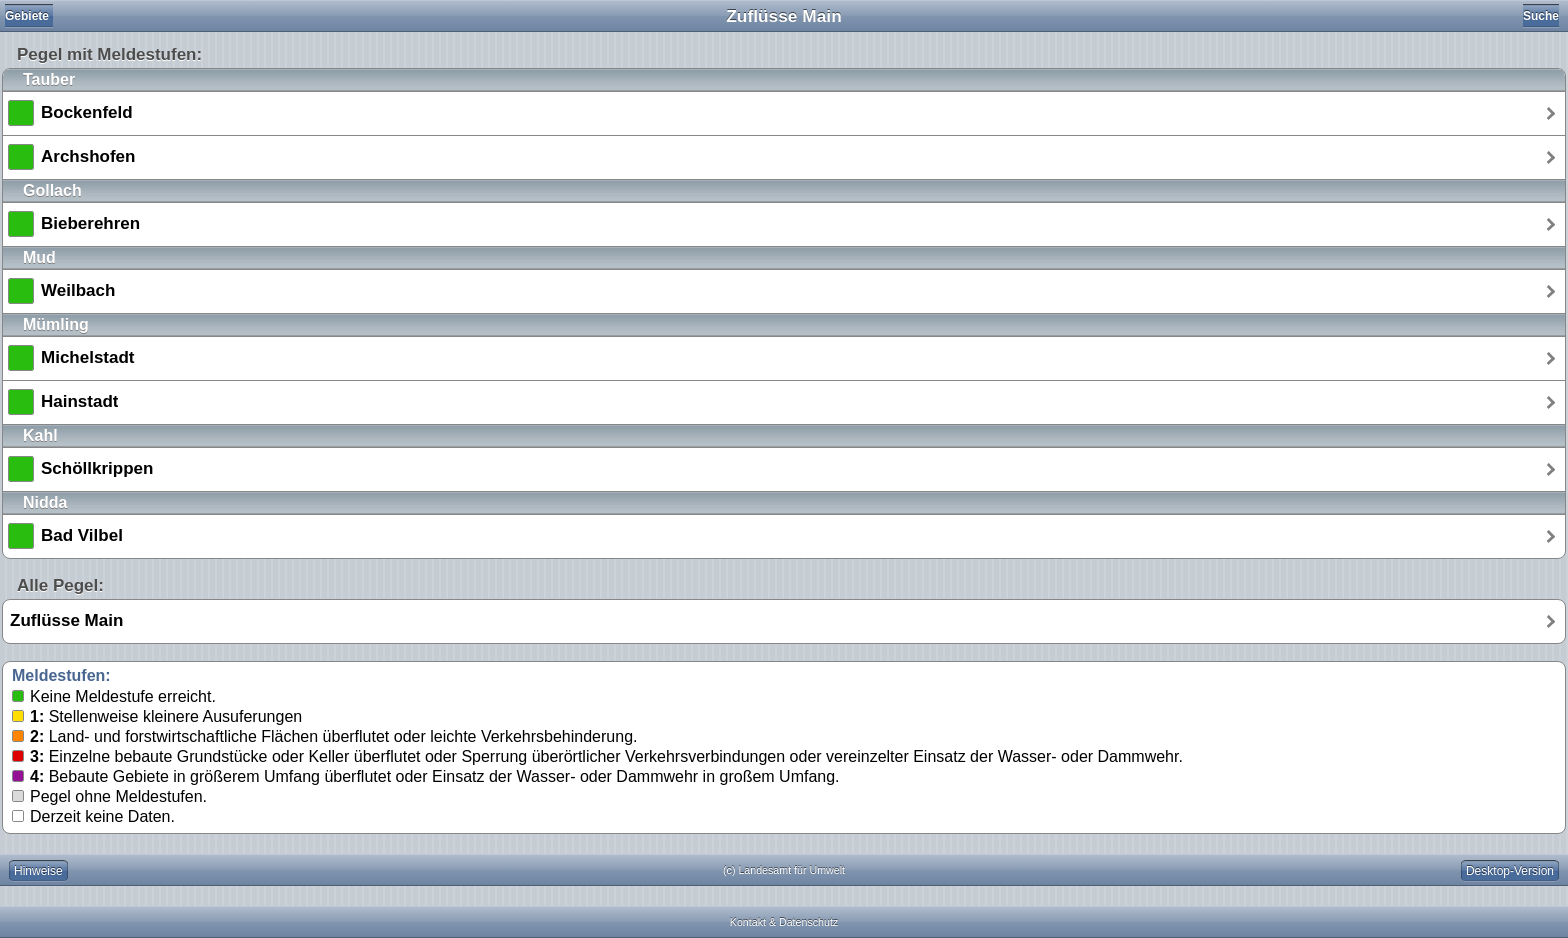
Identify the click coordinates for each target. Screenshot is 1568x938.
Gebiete (27, 16)
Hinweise (38, 871)
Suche (1541, 16)
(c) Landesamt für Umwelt (784, 870)
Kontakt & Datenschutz (784, 922)
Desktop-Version (1510, 871)
